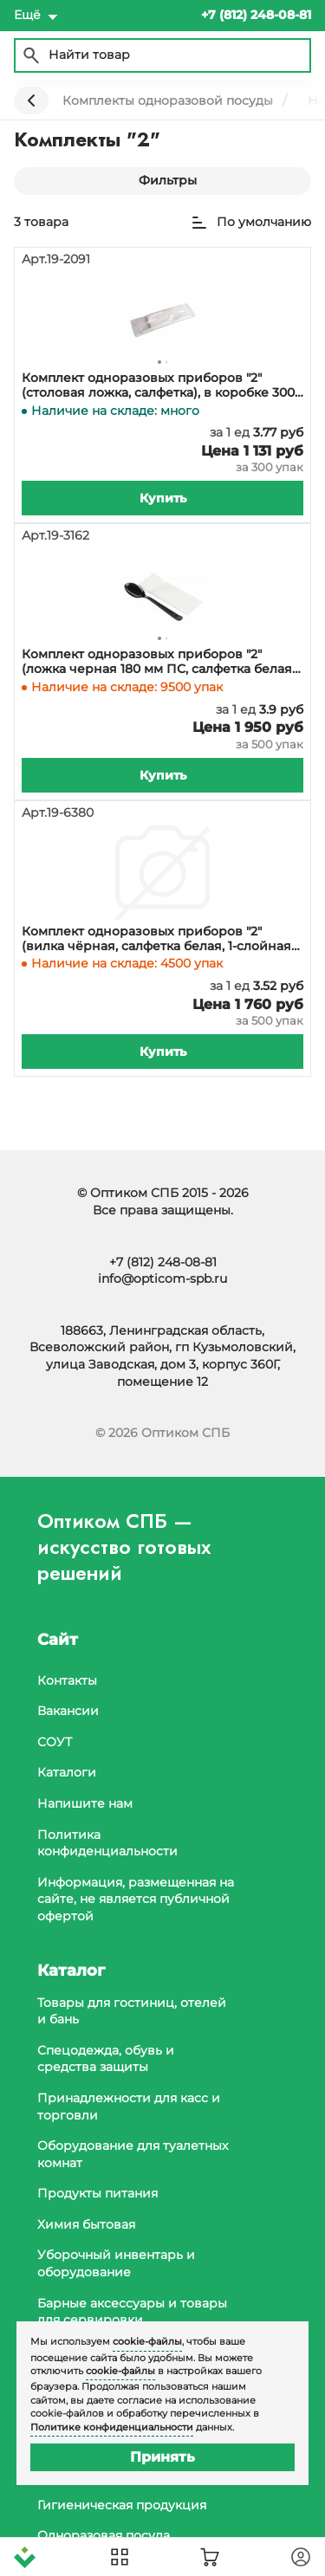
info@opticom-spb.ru (162, 1278)
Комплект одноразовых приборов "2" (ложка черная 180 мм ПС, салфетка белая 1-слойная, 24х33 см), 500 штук (157, 661)
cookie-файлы (147, 2341)
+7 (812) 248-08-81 (163, 1262)
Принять (162, 2457)
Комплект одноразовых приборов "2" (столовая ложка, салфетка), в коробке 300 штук (158, 385)
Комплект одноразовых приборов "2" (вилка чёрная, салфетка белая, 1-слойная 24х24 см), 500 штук (156, 939)
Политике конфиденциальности (111, 2427)
